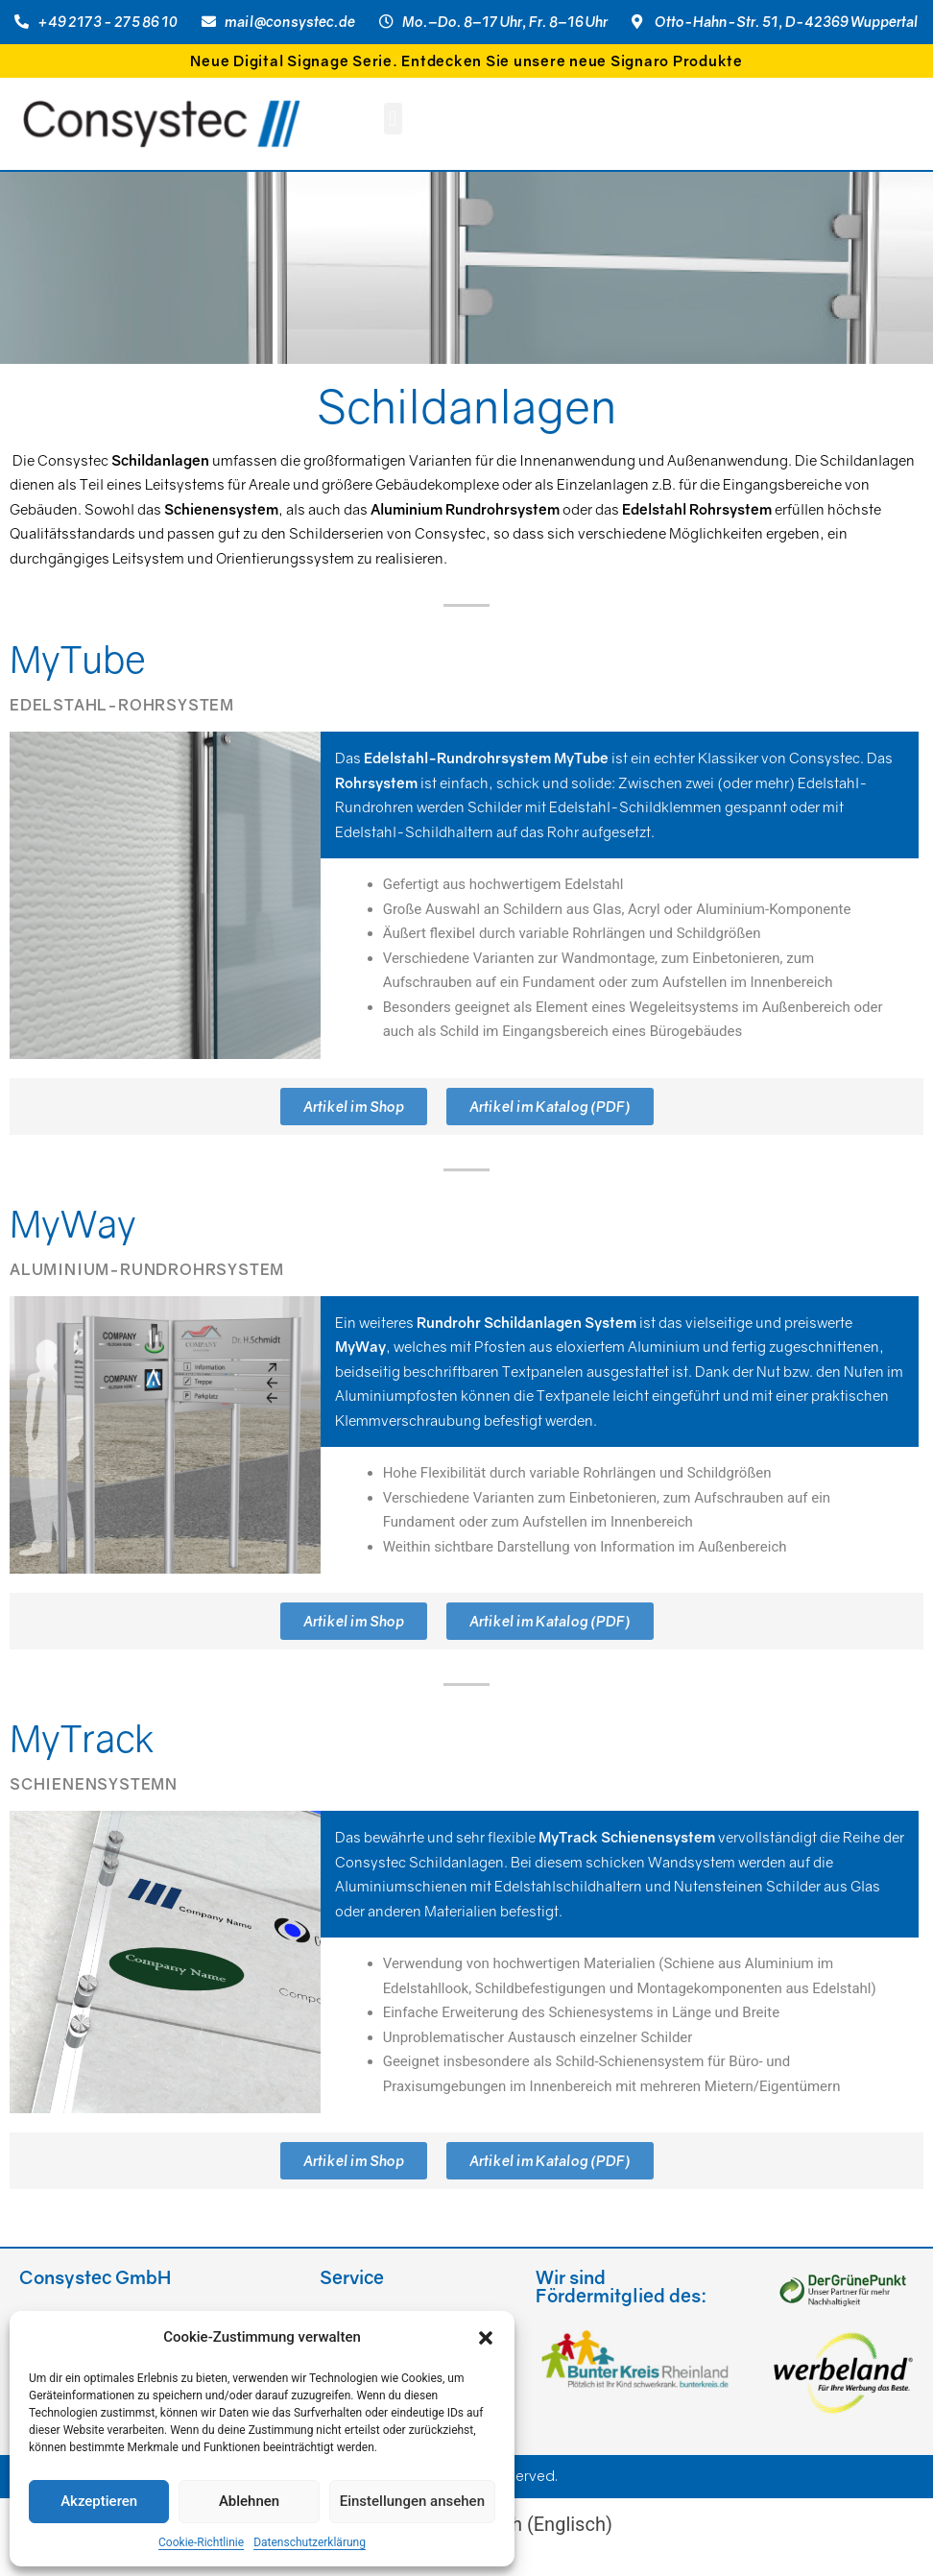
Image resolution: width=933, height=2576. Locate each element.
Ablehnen (249, 2501)
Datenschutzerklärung (309, 2542)
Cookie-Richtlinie (201, 2542)
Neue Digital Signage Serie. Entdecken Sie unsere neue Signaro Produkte (466, 60)
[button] (485, 2337)
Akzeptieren (98, 2501)
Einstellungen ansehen (412, 2501)
